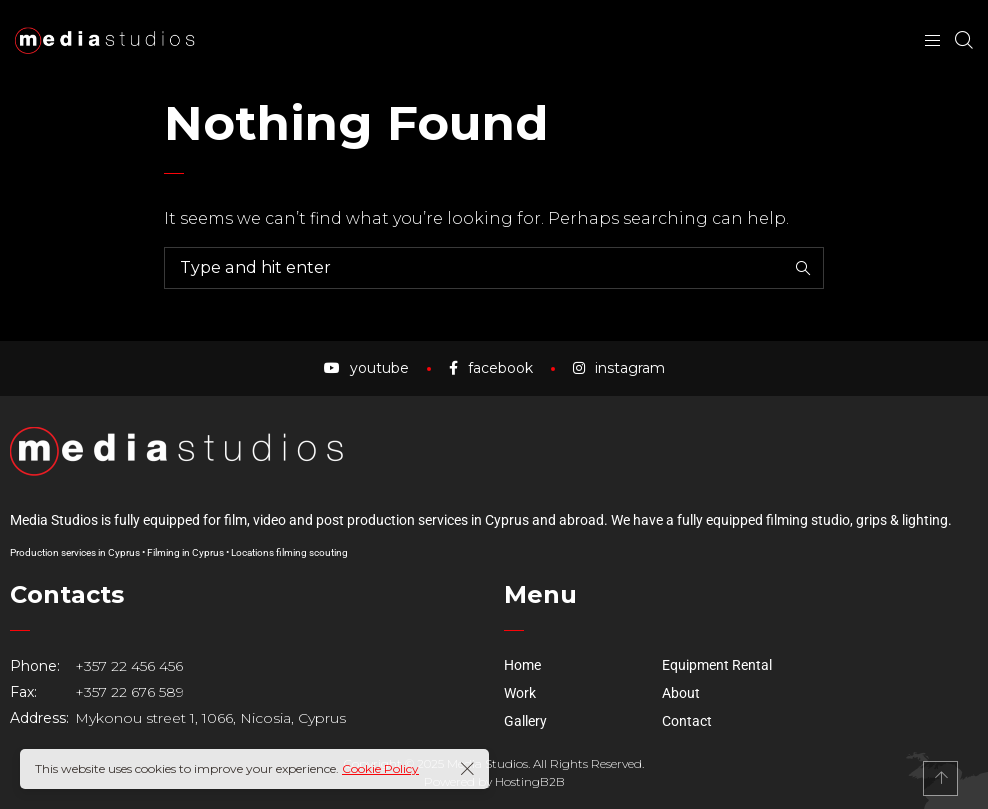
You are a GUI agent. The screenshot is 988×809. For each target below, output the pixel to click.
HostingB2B (530, 784)
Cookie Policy (380, 768)
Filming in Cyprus (185, 555)
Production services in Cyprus (75, 555)
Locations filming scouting (289, 555)
